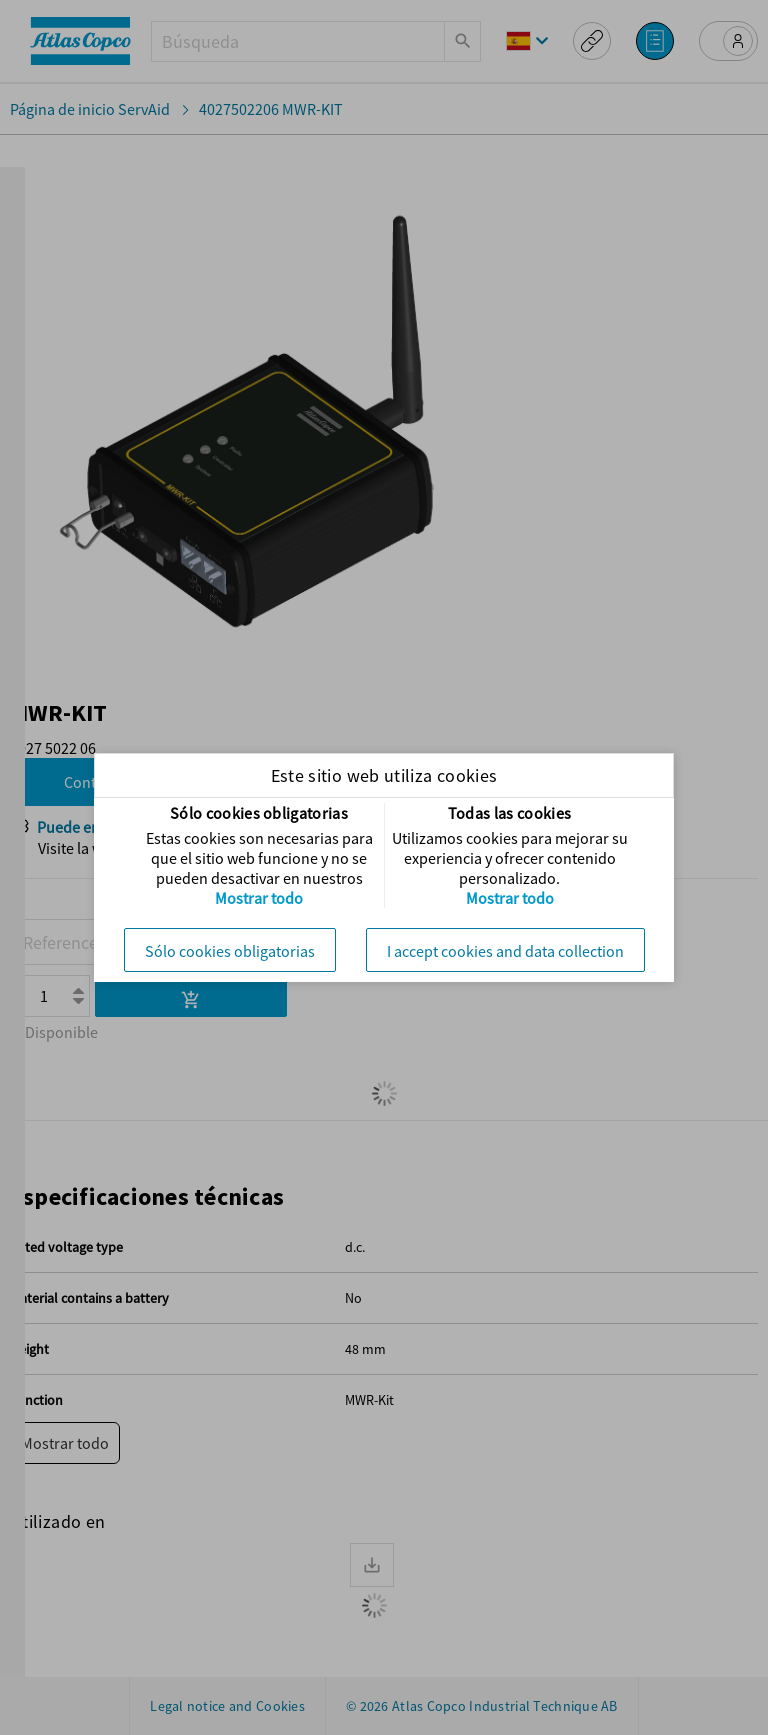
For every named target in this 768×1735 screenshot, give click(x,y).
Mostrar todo (259, 898)
